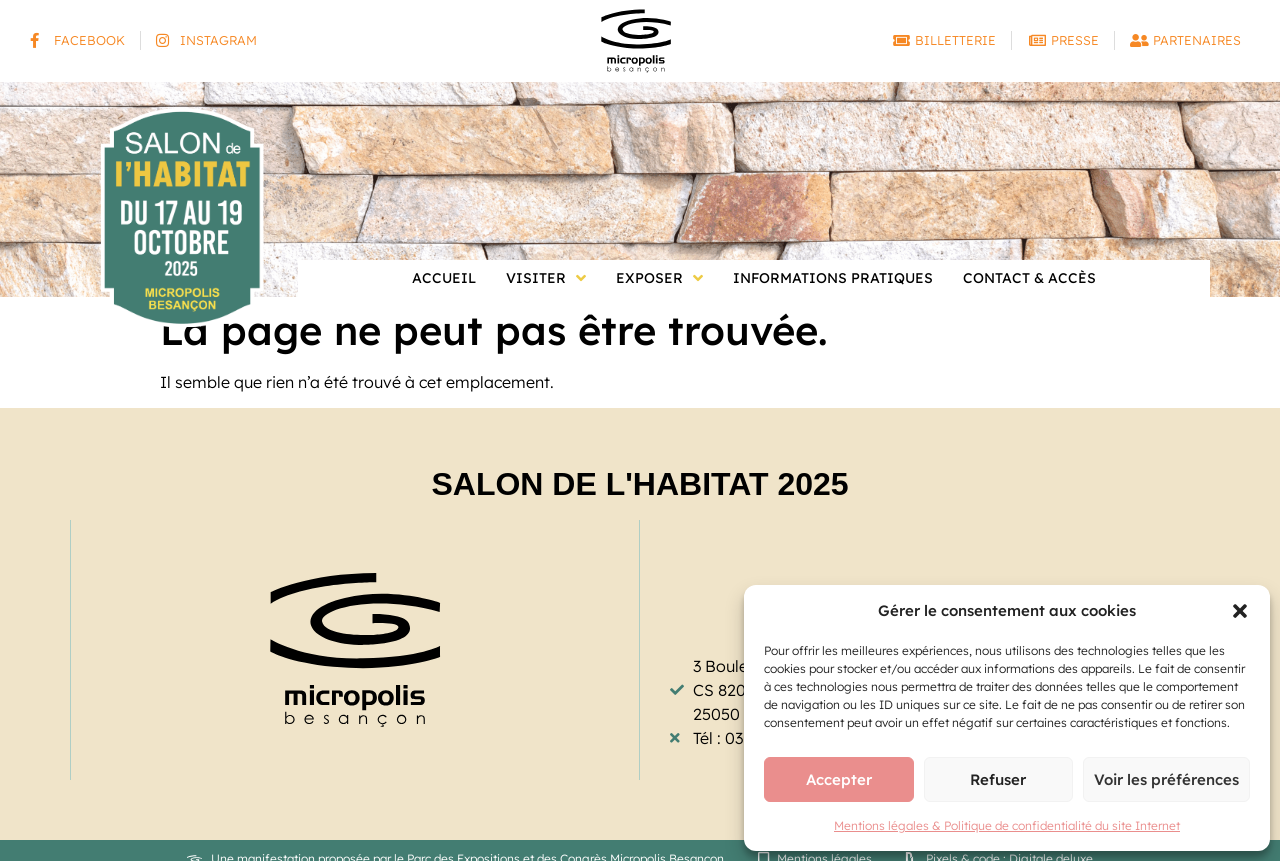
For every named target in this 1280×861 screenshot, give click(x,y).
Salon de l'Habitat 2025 (639, 484)
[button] (1240, 611)
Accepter (839, 779)
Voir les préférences (1166, 779)
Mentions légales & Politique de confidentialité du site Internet (1007, 825)
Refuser (998, 779)
